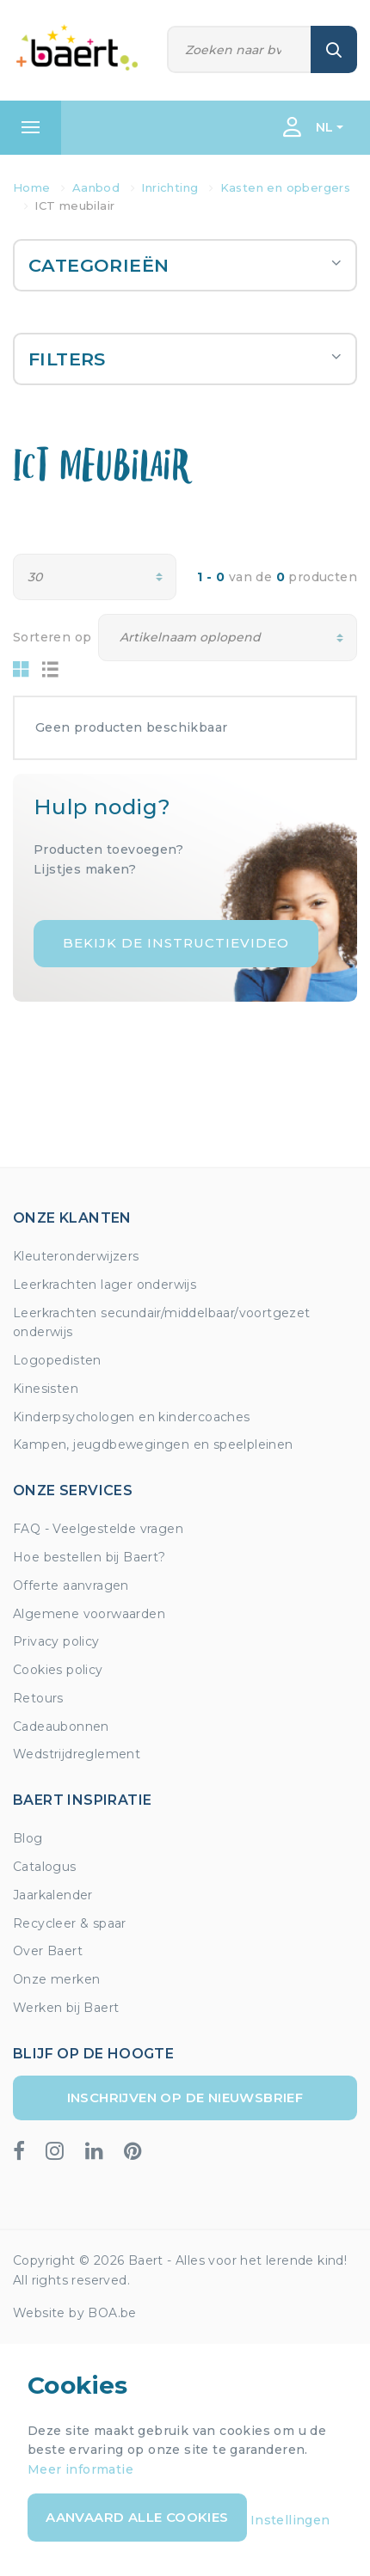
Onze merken (56, 1979)
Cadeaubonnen (61, 1726)
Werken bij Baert (66, 2007)
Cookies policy (58, 1669)
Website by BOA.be (75, 2313)
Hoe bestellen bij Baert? (89, 1557)
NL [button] (325, 127)
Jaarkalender (53, 1895)
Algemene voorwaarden (89, 1614)
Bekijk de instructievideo (176, 943)
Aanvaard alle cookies (137, 2517)
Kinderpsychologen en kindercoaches (131, 1417)
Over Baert (48, 1951)
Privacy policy (56, 1641)
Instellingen (290, 2520)
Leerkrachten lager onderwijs (104, 1284)
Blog (28, 1838)
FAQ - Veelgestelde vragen (98, 1528)
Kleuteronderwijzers (76, 1256)
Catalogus (45, 1866)
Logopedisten (57, 1360)
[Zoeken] (239, 49)
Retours (38, 1698)
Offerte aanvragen (71, 1585)
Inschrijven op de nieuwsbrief (185, 2097)
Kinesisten (45, 1388)
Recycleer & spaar (69, 1923)
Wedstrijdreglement (76, 1754)
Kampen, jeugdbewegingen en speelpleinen (153, 1444)
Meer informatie (80, 2469)
